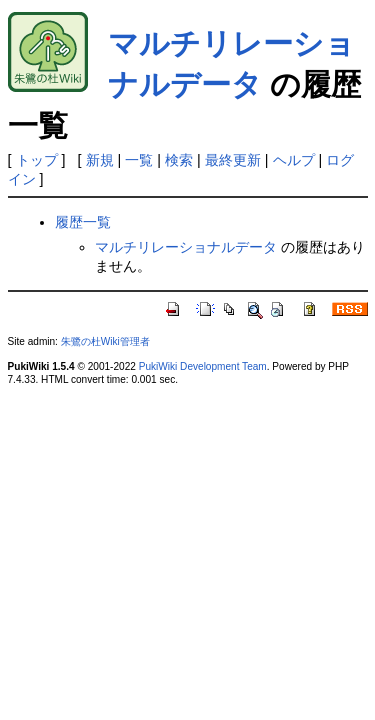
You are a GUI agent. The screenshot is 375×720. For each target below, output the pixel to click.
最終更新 (233, 160)
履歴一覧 (83, 222)
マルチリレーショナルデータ (186, 247)
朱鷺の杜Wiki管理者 (105, 341)
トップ (37, 160)
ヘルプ (294, 160)
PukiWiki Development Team (203, 366)
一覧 (139, 160)
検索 (179, 160)
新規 (100, 160)
